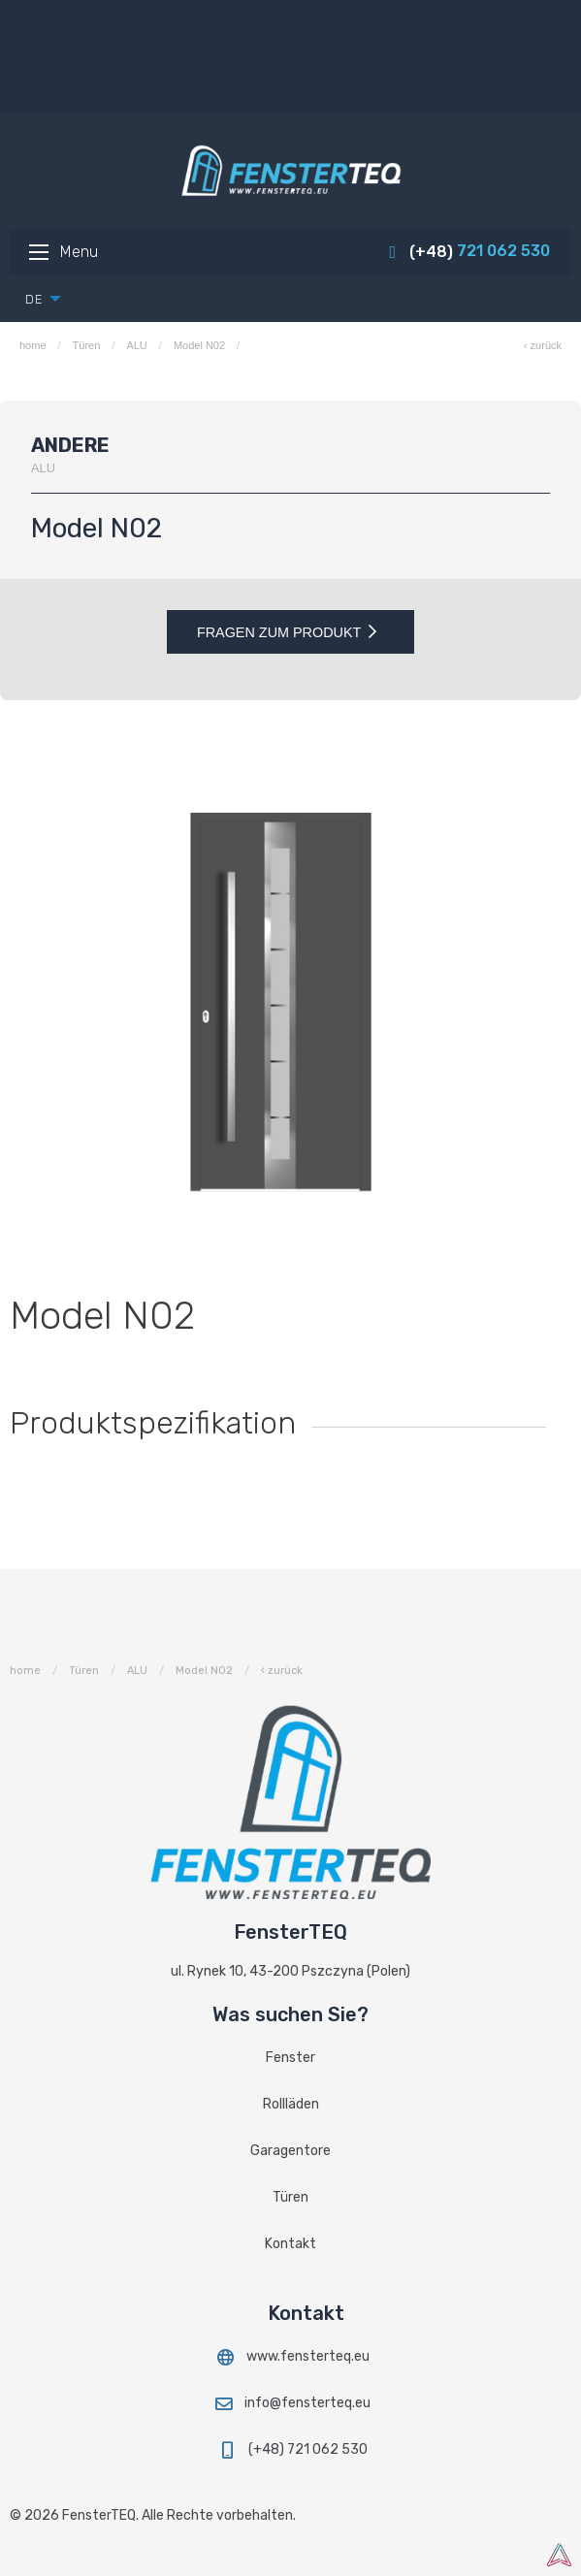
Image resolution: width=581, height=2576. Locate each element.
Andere (70, 445)
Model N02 (199, 345)
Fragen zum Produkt (290, 632)
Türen (87, 345)
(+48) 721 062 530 (291, 2449)
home (33, 345)
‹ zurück (543, 345)
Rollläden (291, 2104)
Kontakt (290, 2244)
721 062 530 (467, 251)
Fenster (290, 2057)
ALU (136, 345)
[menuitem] (38, 298)
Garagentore (290, 2150)
